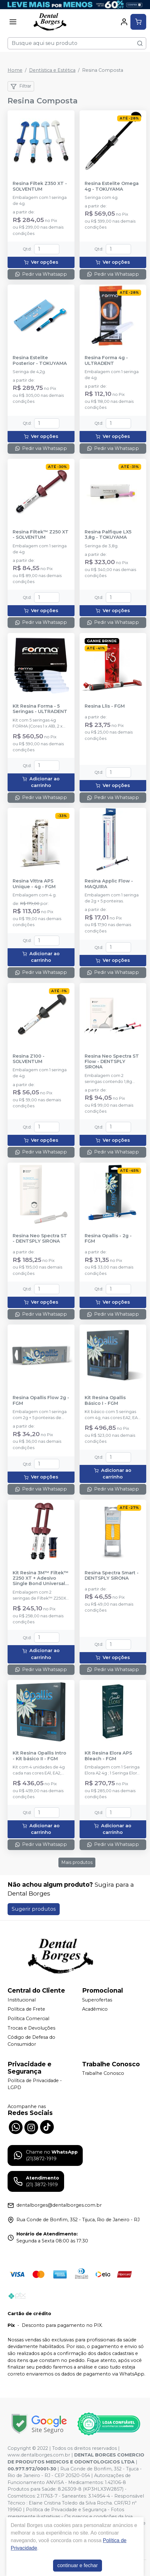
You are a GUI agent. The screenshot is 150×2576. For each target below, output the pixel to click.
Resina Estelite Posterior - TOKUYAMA (40, 360)
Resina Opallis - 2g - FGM (108, 1238)
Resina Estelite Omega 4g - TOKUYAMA (112, 186)
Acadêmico (95, 2009)
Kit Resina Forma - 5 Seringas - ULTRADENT (40, 709)
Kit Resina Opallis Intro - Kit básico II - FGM (39, 1755)
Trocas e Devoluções (31, 2028)
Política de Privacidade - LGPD (35, 2084)
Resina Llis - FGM (105, 706)
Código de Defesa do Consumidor (31, 2040)
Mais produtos (77, 1862)
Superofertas (97, 2000)
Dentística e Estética (52, 70)
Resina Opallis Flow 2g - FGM (41, 1400)
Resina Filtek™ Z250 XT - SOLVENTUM (41, 534)
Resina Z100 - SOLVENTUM (29, 1059)
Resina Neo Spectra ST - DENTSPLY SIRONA (40, 1238)
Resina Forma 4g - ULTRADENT (106, 360)
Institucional (22, 2000)
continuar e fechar (77, 2565)
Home (15, 70)
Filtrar (20, 86)
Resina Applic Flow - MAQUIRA (109, 883)
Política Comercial (28, 2018)
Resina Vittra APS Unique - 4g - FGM (34, 883)
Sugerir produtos (34, 1909)
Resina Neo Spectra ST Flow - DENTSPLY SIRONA (112, 1062)
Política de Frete (26, 2009)
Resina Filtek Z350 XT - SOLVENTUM (40, 186)
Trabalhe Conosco (103, 2073)
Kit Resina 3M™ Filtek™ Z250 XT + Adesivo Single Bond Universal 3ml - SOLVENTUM (41, 1578)
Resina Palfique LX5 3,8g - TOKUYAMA (108, 534)
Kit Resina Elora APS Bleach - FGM (108, 1755)
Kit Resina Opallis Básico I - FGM (105, 1400)
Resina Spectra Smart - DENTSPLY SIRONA (112, 1575)
